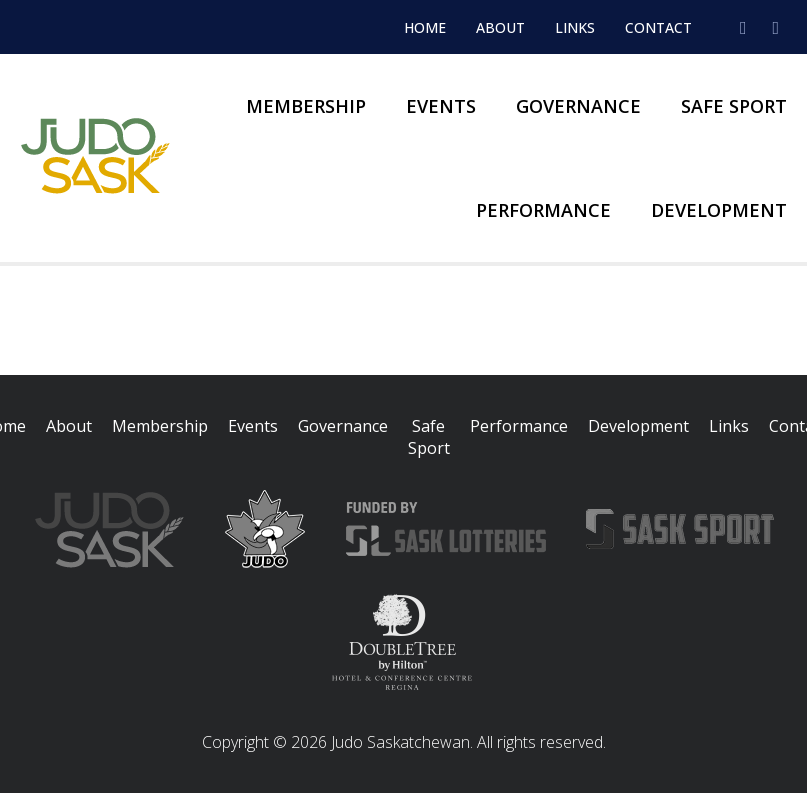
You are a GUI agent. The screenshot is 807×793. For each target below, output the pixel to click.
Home (425, 27)
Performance (543, 210)
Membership (306, 106)
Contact (658, 27)
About (500, 27)
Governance (578, 106)
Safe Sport (734, 106)
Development (719, 210)
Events (441, 106)
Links (575, 27)
